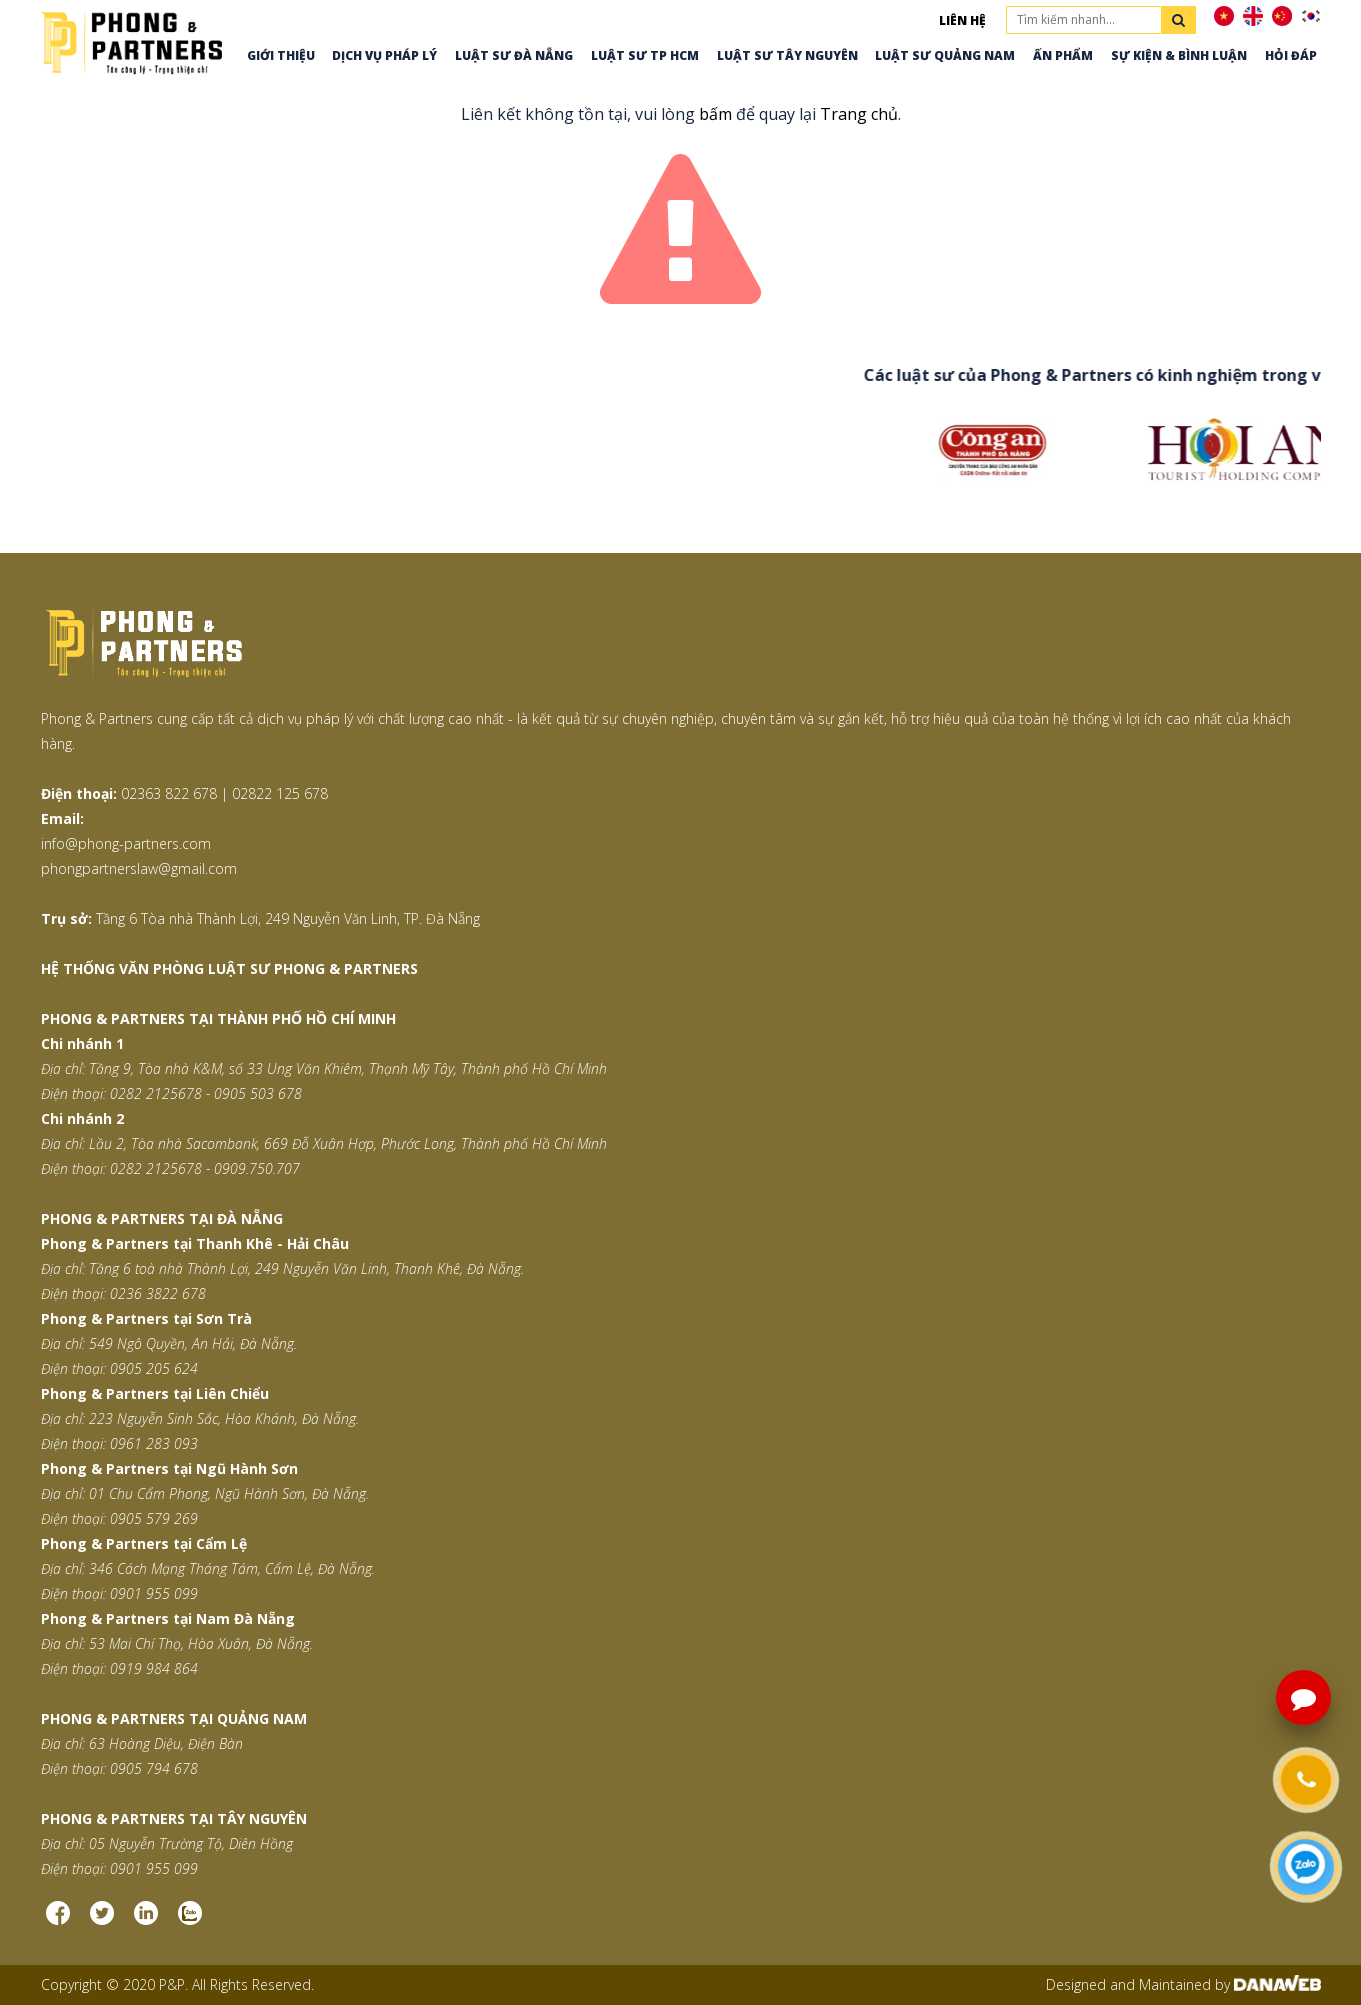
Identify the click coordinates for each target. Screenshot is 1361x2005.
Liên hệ (962, 20)
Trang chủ (859, 114)
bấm (715, 114)
